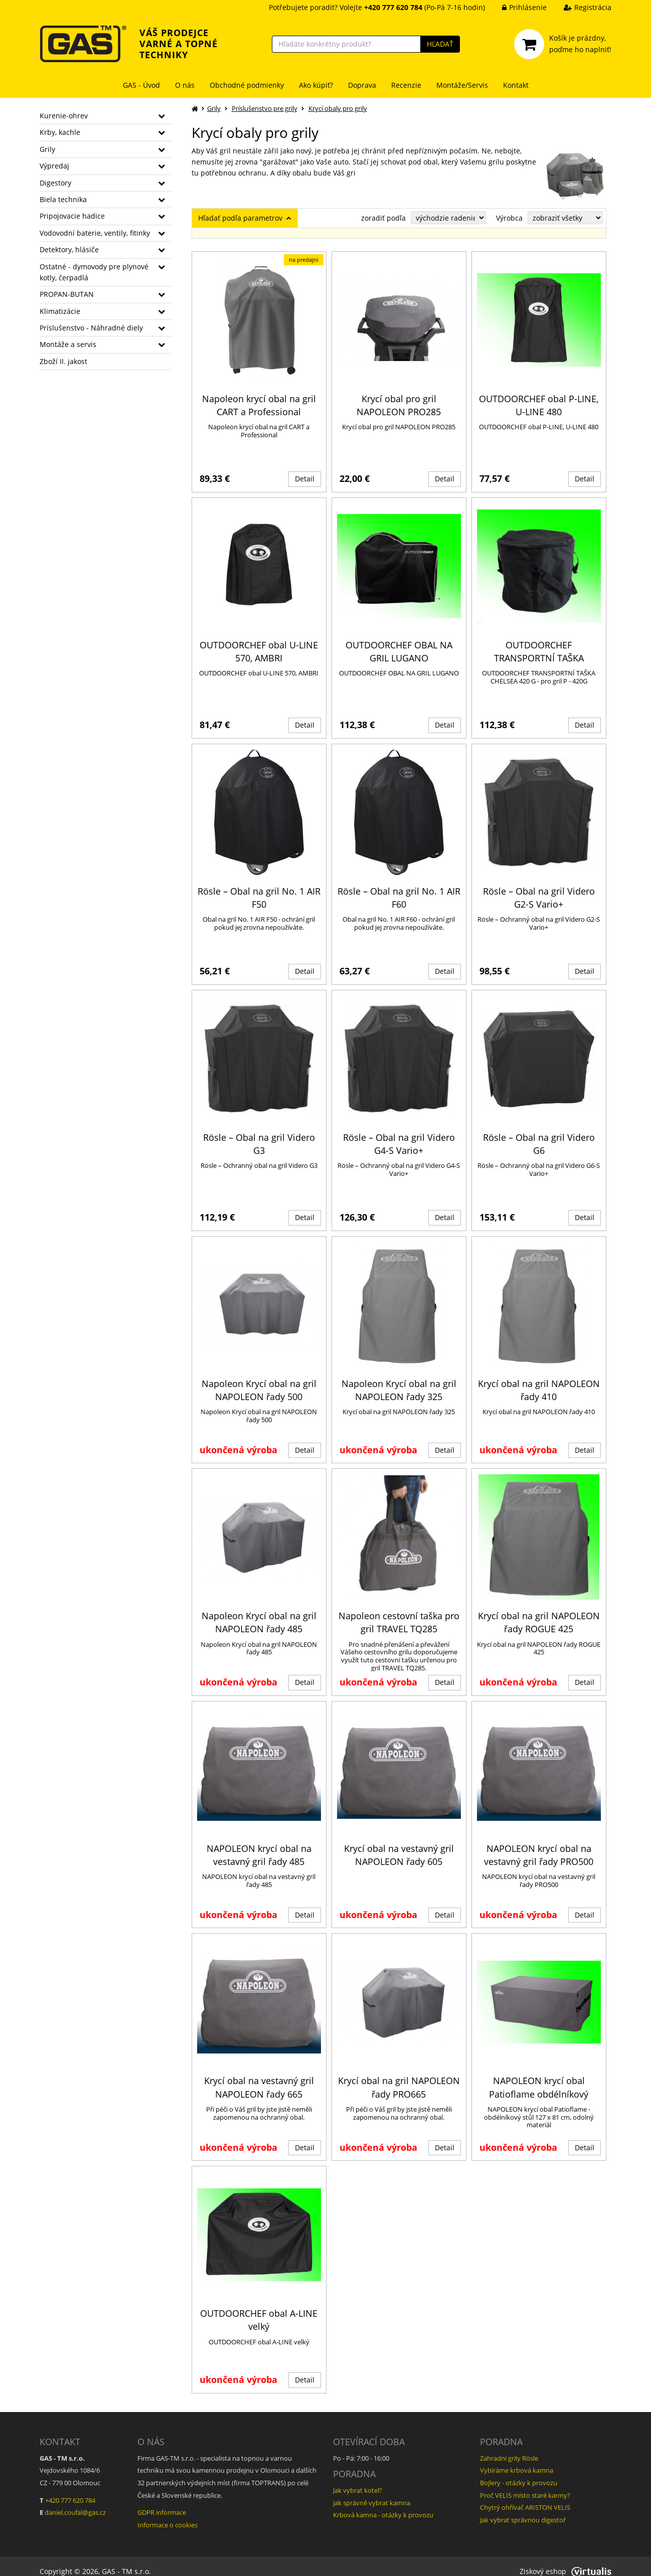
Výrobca (509, 218)
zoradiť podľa (383, 218)
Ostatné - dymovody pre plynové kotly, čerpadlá (94, 272)
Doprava (362, 85)
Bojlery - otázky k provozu (518, 2472)
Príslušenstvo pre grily (264, 108)
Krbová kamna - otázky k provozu (383, 2504)
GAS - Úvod (141, 85)
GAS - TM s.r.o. (126, 2560)
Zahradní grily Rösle (509, 2447)
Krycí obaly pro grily (337, 108)
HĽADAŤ (440, 44)
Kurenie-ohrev (64, 115)
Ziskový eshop (565, 2560)
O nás (185, 85)
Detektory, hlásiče (69, 249)
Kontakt (516, 85)
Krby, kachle (60, 132)
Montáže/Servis (462, 85)
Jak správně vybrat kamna (371, 2492)
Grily (47, 149)
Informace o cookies (167, 2514)
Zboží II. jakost (63, 361)
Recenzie (406, 85)
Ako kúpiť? (316, 85)
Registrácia (580, 7)
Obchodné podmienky (247, 85)
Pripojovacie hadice (72, 216)
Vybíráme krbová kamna (516, 2460)
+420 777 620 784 (70, 2489)
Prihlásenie (517, 7)
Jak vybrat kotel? (357, 2479)
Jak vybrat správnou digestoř (523, 2509)
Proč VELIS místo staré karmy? (525, 2484)
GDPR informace (161, 2502)
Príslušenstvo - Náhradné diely (91, 327)
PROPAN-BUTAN (67, 294)
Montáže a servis (68, 344)
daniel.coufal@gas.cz (75, 2502)
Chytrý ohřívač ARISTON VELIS (525, 2497)
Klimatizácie (60, 311)
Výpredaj (54, 165)
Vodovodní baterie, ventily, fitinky (95, 233)
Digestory (55, 183)
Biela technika (63, 199)
